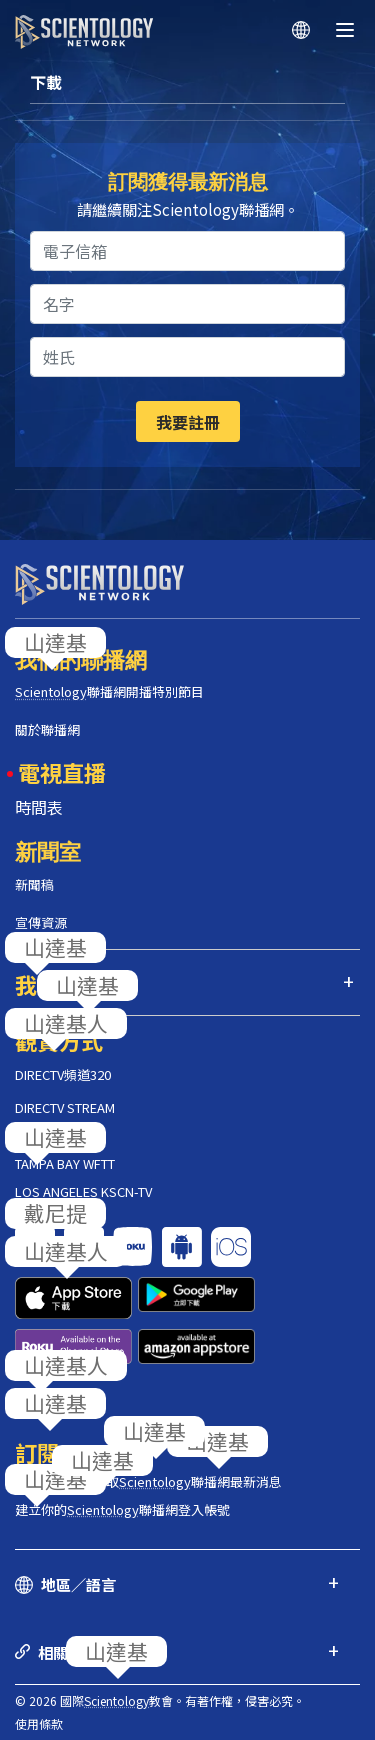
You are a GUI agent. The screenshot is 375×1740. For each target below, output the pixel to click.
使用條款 (39, 1723)
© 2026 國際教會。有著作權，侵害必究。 (160, 1700)
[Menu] (345, 30)
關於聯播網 (47, 729)
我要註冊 (188, 422)
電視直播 (62, 772)
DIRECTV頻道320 (63, 1074)
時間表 (39, 807)
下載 (46, 82)
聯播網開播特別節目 (109, 691)
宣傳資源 (41, 922)
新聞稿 (34, 884)
